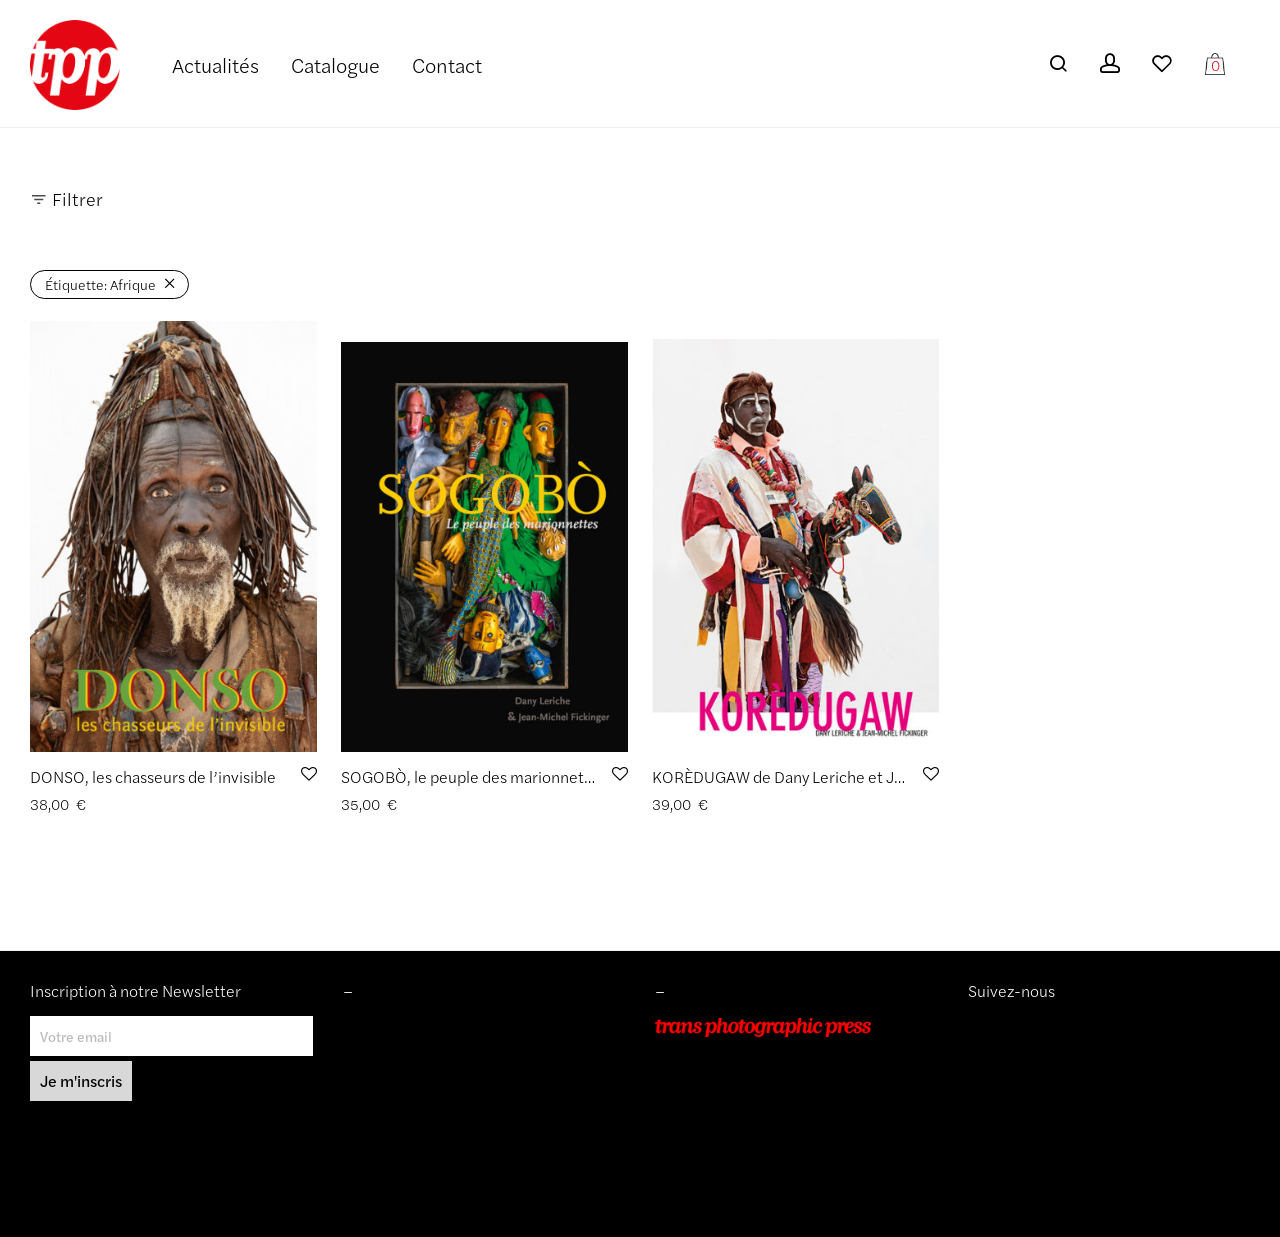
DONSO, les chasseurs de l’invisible (153, 776)
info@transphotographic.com (747, 1140)
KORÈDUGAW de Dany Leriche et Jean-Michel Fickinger (848, 776)
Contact (447, 64)
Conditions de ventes (409, 1055)
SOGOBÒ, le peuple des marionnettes (473, 776)
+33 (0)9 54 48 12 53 (723, 1112)
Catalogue (335, 64)
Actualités (215, 64)
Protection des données (417, 1112)
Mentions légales (396, 1027)
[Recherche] (1058, 63)
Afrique (100, 284)
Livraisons (374, 1084)
